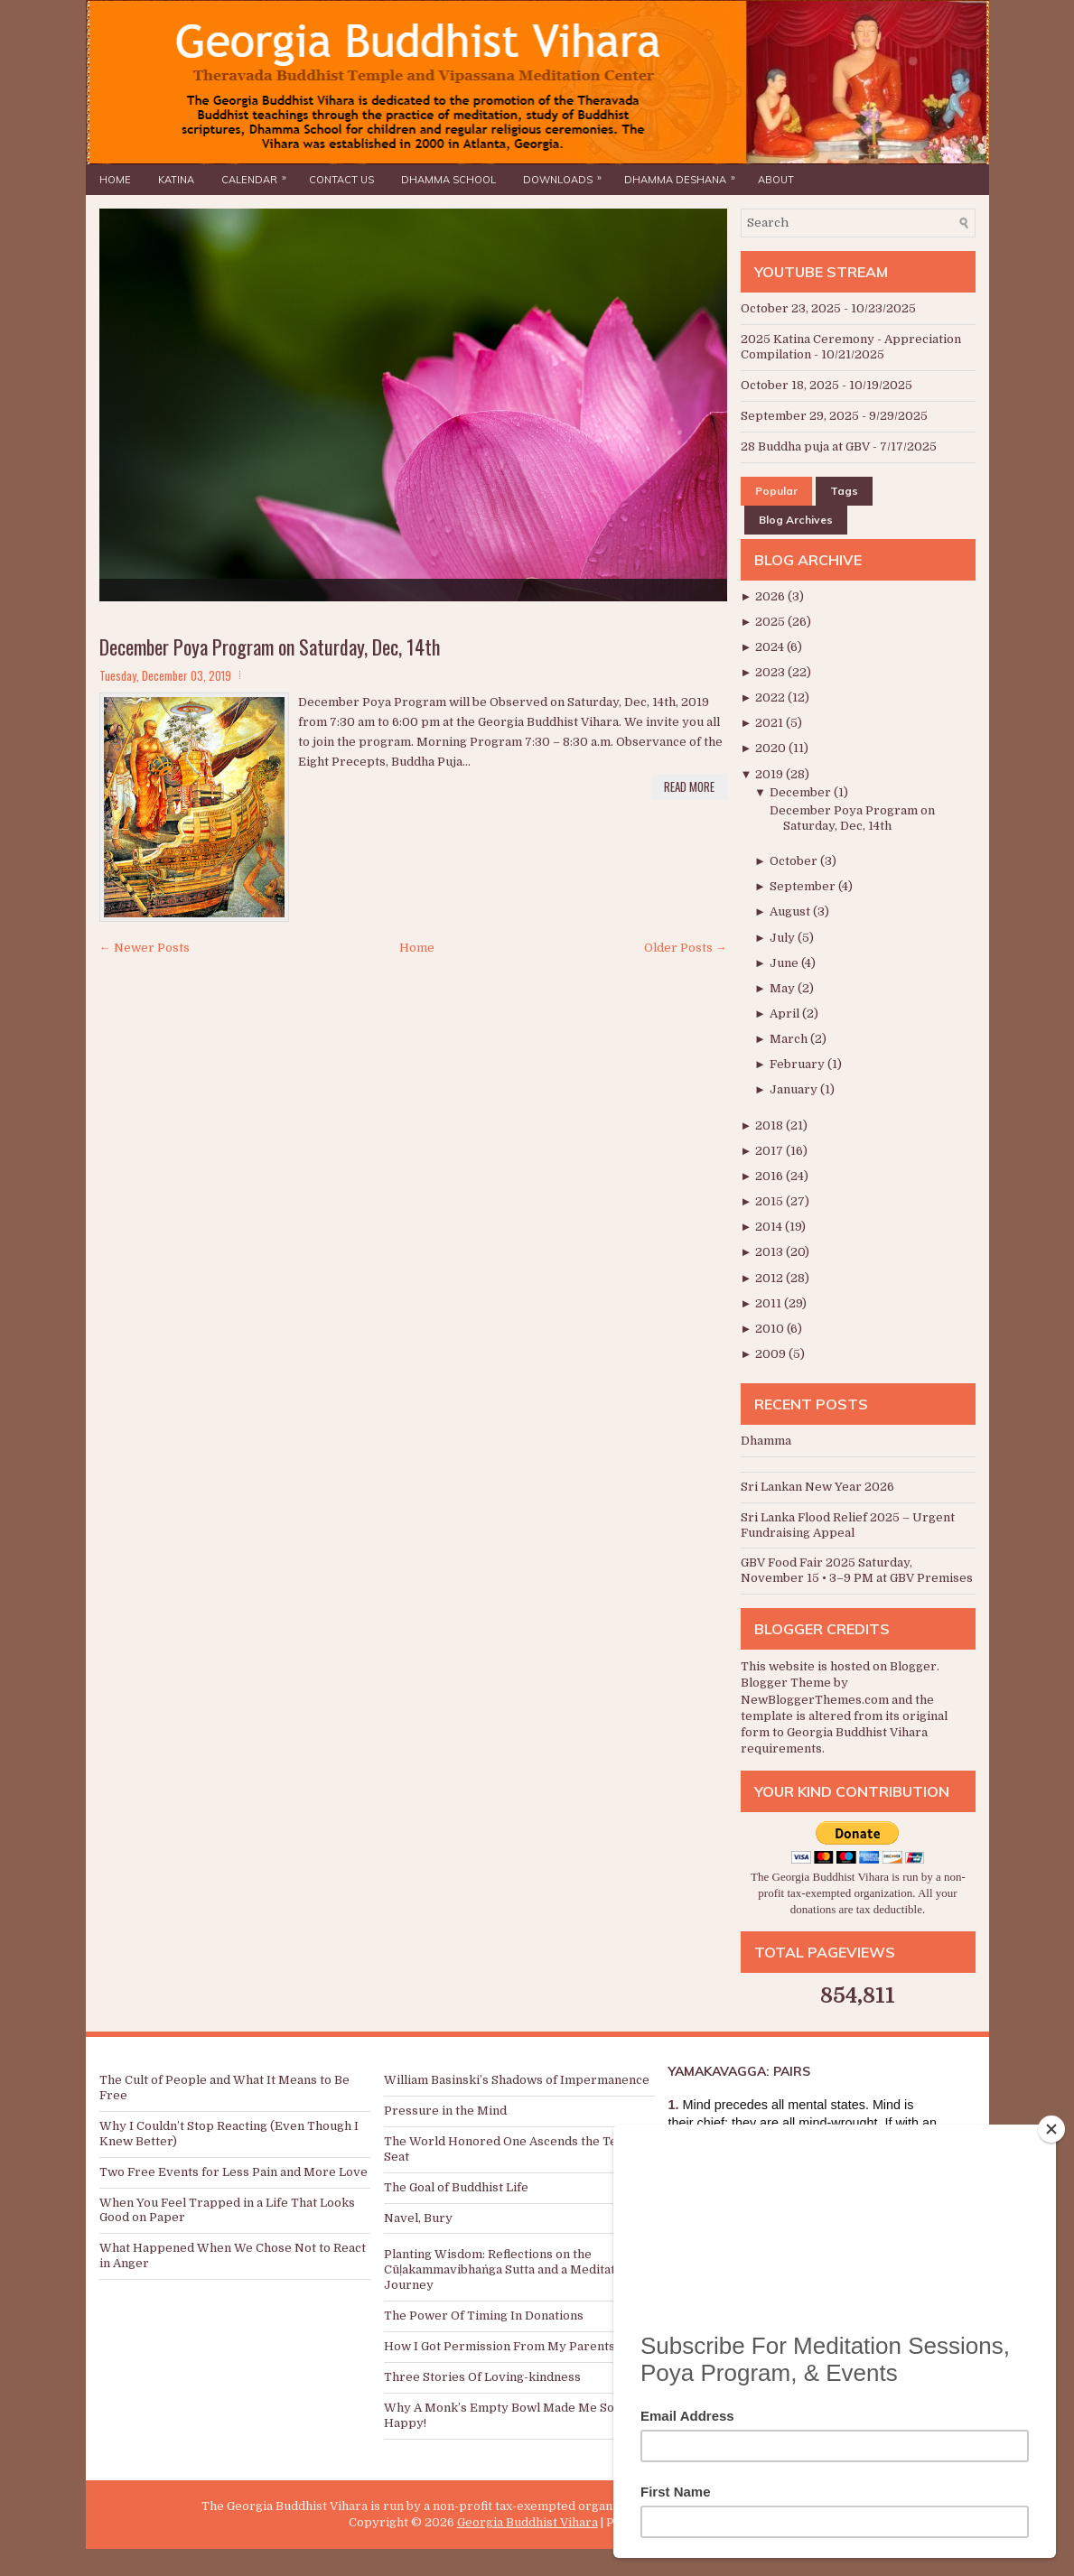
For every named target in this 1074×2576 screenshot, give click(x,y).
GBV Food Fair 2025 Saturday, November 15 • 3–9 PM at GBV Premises (857, 1570)
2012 (770, 1278)
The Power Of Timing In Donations (484, 2315)
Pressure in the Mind (445, 2110)
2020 (772, 748)
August (791, 911)
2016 (770, 1176)
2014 (770, 1226)
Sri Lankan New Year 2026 (817, 1486)
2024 (771, 647)
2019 (770, 774)
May (784, 988)
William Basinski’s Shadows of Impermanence (516, 2080)
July (784, 937)
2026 (771, 596)
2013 (770, 1252)
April (786, 1013)
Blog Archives (796, 519)
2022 (771, 697)
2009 (772, 1354)
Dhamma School (448, 179)
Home (115, 179)
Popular (776, 491)
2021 (770, 723)
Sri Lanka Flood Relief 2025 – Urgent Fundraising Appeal (848, 1525)
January (795, 1089)
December (802, 792)
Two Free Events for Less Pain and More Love (233, 2172)
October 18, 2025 (790, 385)
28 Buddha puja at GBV (805, 446)
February (798, 1064)
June (785, 963)
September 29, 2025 (800, 416)
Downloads (567, 175)
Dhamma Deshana (684, 175)
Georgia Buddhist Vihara (527, 2522)
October (795, 861)
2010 (771, 1328)
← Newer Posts (144, 947)
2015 (770, 1201)
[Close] (1051, 2129)
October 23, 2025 (791, 308)
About (776, 179)
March (790, 1039)
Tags (844, 491)
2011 (769, 1303)
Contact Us (341, 179)
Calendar (258, 175)
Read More (689, 786)
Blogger (913, 1666)
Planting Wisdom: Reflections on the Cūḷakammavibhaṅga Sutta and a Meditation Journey (508, 2269)
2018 (770, 1125)
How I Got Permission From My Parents (499, 2346)
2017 (770, 1151)
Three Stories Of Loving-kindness (482, 2377)
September (804, 886)
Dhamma (766, 1440)
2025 (771, 621)
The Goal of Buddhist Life (456, 2187)
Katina (176, 179)
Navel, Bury (418, 2218)
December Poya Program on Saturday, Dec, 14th (269, 646)
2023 (771, 672)
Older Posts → (685, 947)
